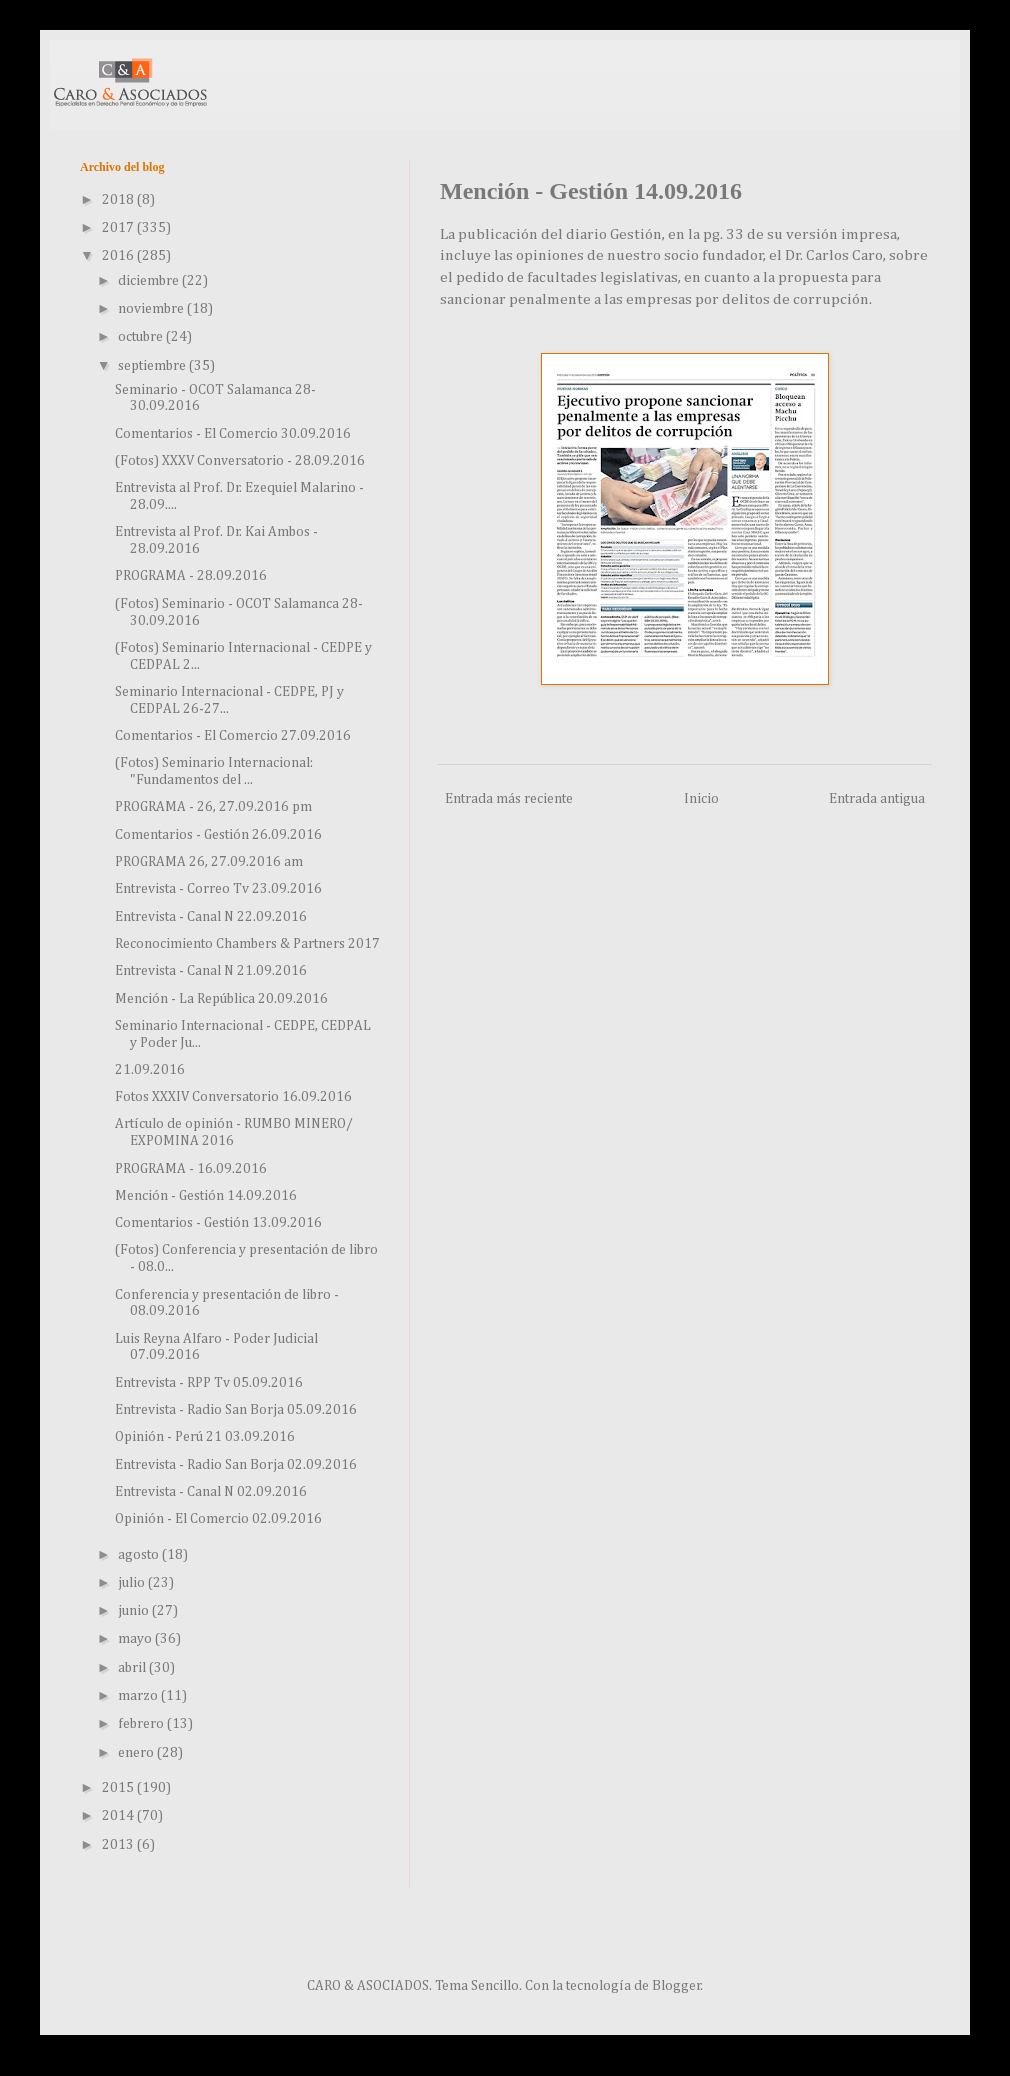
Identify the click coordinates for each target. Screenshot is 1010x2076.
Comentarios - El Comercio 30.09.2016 (233, 434)
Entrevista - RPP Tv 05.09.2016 (209, 1383)
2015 (119, 1788)
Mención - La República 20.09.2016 (221, 999)
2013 (119, 1845)
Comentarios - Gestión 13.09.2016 (218, 1223)
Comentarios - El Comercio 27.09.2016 (233, 736)
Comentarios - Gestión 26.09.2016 (218, 835)
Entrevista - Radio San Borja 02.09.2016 (236, 1465)
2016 (119, 256)
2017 (119, 228)
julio (133, 1583)
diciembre (150, 281)
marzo (139, 1696)
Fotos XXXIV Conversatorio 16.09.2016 (233, 1097)
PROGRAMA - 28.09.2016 (191, 576)
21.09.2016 (150, 1070)
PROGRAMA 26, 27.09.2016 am (209, 862)
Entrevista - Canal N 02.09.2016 (211, 1492)
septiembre (153, 366)
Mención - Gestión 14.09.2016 (206, 1196)
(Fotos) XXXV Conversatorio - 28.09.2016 (240, 461)
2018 (119, 200)
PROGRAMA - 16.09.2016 (191, 1169)
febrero (142, 1724)
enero (137, 1753)
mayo (136, 1639)
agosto (140, 1555)
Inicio (701, 799)
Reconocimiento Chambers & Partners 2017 (247, 944)
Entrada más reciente (509, 799)
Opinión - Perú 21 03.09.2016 (205, 1437)
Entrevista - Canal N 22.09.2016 (211, 917)
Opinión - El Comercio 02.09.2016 (218, 1519)
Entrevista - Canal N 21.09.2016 (211, 971)
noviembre (152, 309)
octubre (142, 337)
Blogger (676, 1986)
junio (135, 1611)
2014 (119, 1816)
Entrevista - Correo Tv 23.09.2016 (218, 889)
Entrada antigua (877, 799)
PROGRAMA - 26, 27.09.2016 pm (213, 807)
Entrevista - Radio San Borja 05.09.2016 (236, 1410)
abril (133, 1668)
